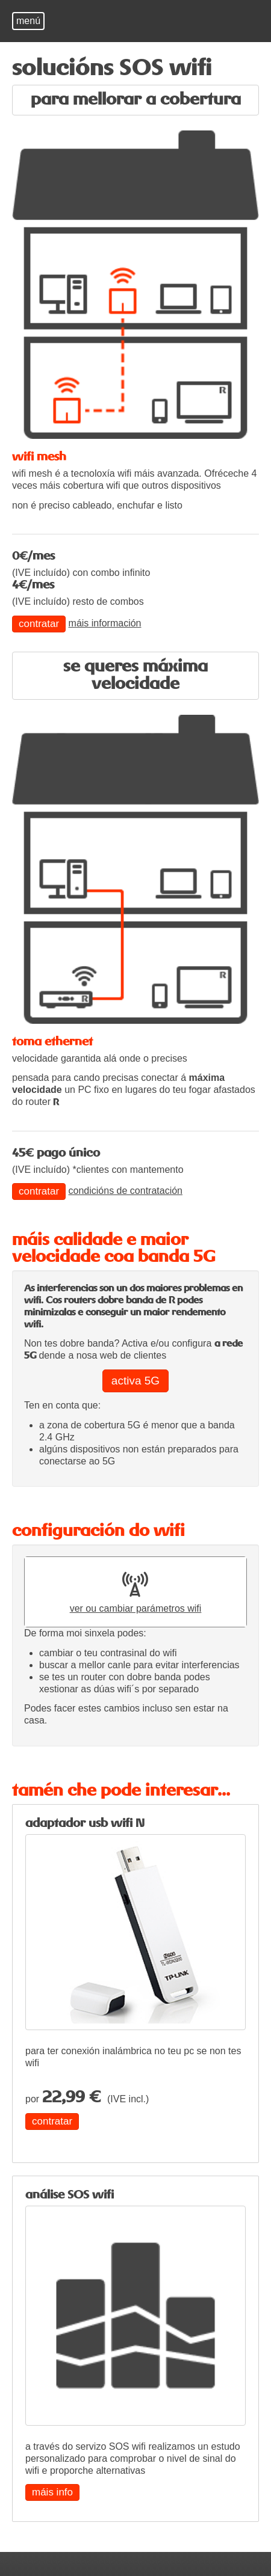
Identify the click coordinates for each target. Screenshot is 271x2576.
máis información (105, 623)
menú (28, 21)
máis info (52, 2492)
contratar (39, 623)
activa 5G (135, 1380)
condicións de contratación (125, 1191)
